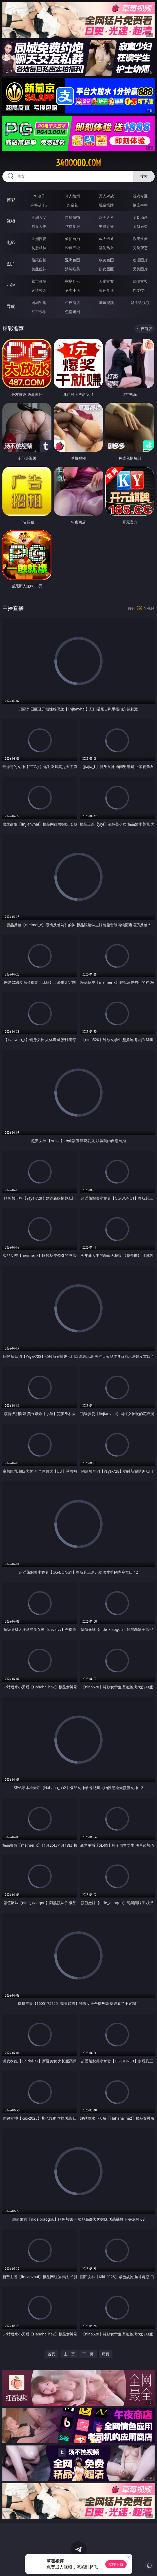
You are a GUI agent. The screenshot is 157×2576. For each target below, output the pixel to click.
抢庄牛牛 (140, 205)
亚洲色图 (72, 259)
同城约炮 (38, 302)
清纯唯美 (72, 268)
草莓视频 (106, 302)
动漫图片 (140, 259)
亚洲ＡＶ (38, 217)
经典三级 (72, 247)
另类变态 (140, 247)
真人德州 (72, 195)
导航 (11, 306)
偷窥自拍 (38, 259)
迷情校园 (38, 290)
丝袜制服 (72, 226)
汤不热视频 (140, 302)
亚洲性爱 (38, 238)
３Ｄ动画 (140, 217)
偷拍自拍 (72, 238)
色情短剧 (72, 311)
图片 (11, 264)
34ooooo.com (78, 162)
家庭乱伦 (72, 281)
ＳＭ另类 (140, 226)
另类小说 (72, 290)
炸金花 (72, 205)
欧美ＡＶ (106, 217)
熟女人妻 (38, 226)
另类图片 (140, 268)
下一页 (88, 2353)
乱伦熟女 (106, 247)
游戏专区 (140, 195)
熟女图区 (106, 268)
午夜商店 (72, 302)
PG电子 (39, 195)
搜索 (144, 176)
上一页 (69, 2353)
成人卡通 (106, 238)
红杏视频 (38, 311)
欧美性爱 (140, 238)
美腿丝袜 (38, 268)
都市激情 (38, 281)
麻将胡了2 (38, 205)
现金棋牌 (106, 205)
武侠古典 (140, 281)
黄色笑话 (106, 290)
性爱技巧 (140, 290)
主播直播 (106, 226)
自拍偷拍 (72, 217)
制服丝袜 (38, 247)
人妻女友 (106, 281)
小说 (11, 285)
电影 (11, 242)
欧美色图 (106, 259)
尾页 (105, 2353)
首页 (51, 2353)
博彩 (11, 200)
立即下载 (115, 2564)
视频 (11, 221)
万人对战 (106, 195)
